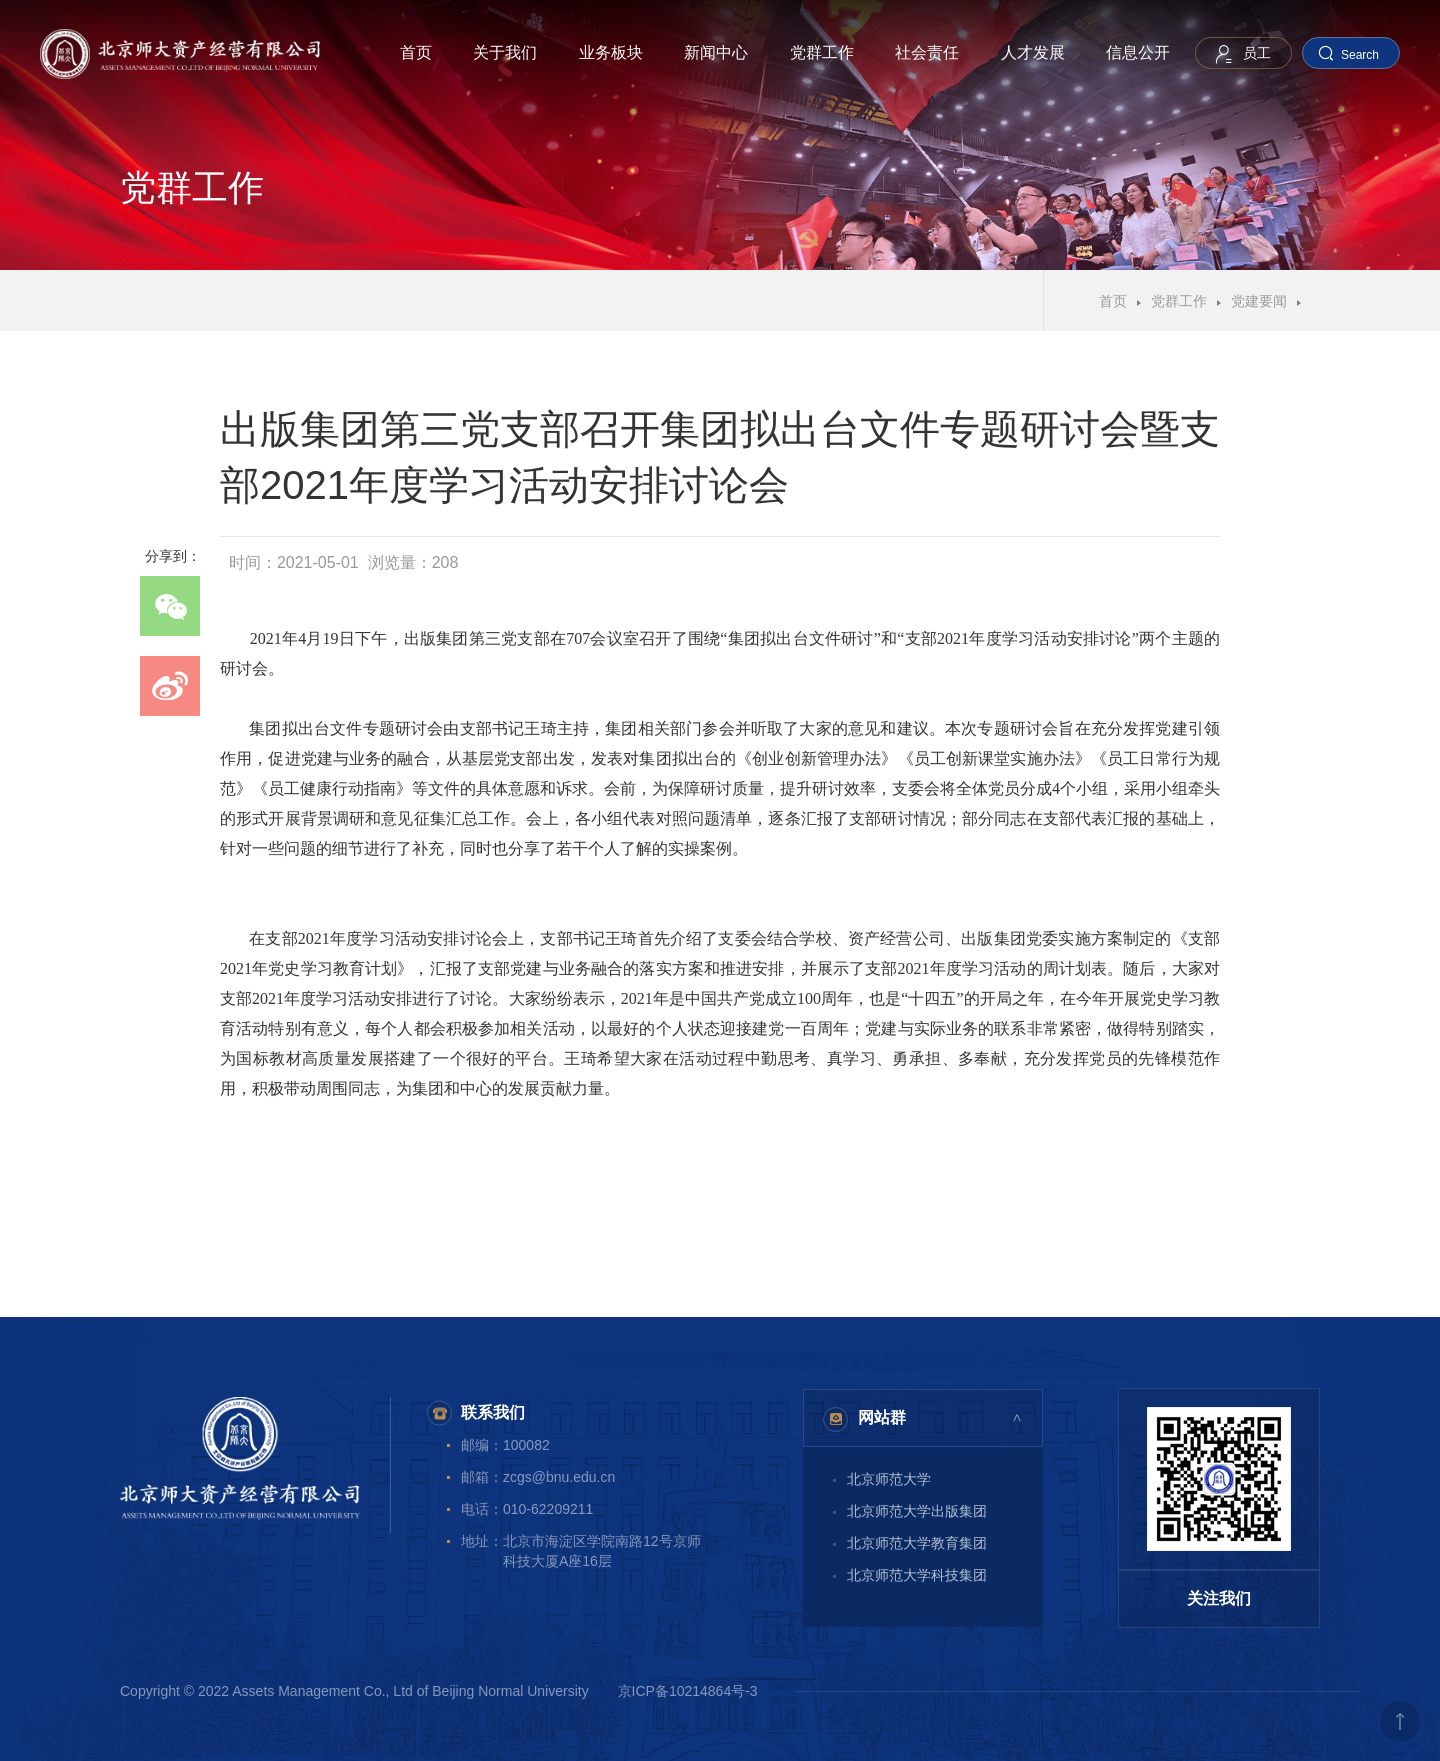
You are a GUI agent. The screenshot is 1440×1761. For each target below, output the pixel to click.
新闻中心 (716, 52)
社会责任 (927, 52)
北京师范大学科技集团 (917, 1575)
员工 (1257, 53)
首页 (416, 52)
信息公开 (1138, 52)
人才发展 (1033, 52)
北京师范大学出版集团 (917, 1511)
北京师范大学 (889, 1479)
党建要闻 (1259, 301)
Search (1360, 55)
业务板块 (611, 52)
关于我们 (505, 52)
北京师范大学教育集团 (917, 1543)
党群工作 (822, 52)
